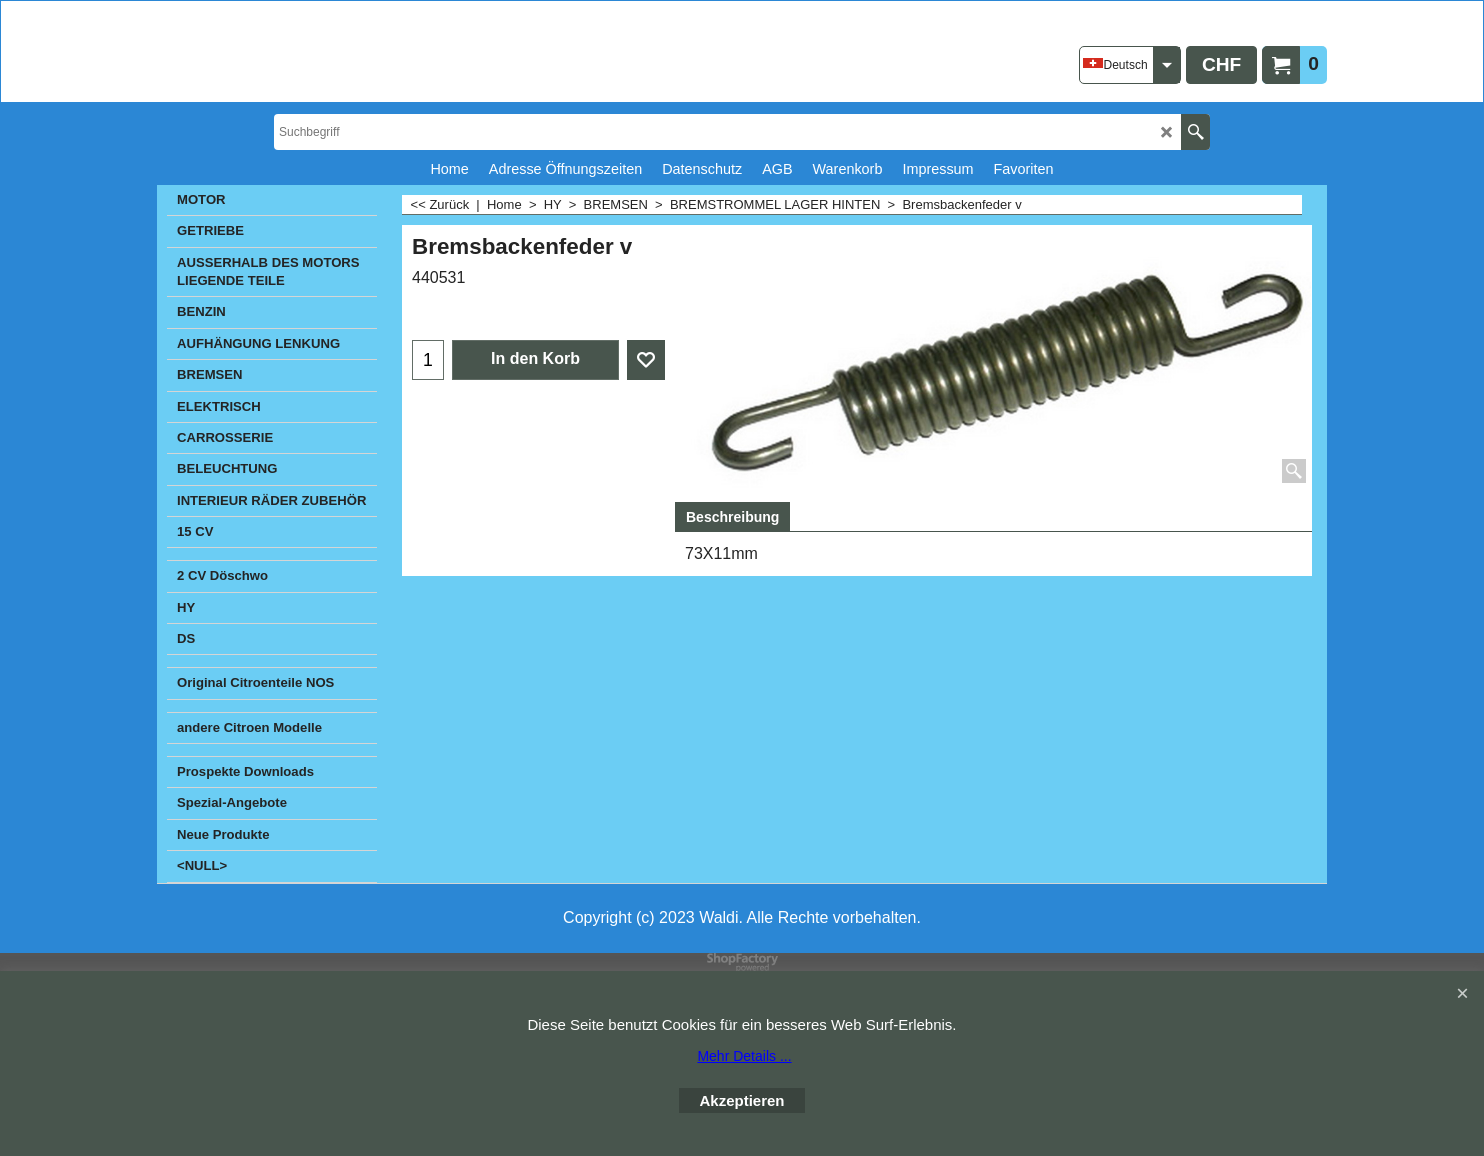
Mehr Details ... (744, 1056)
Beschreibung (732, 517)
